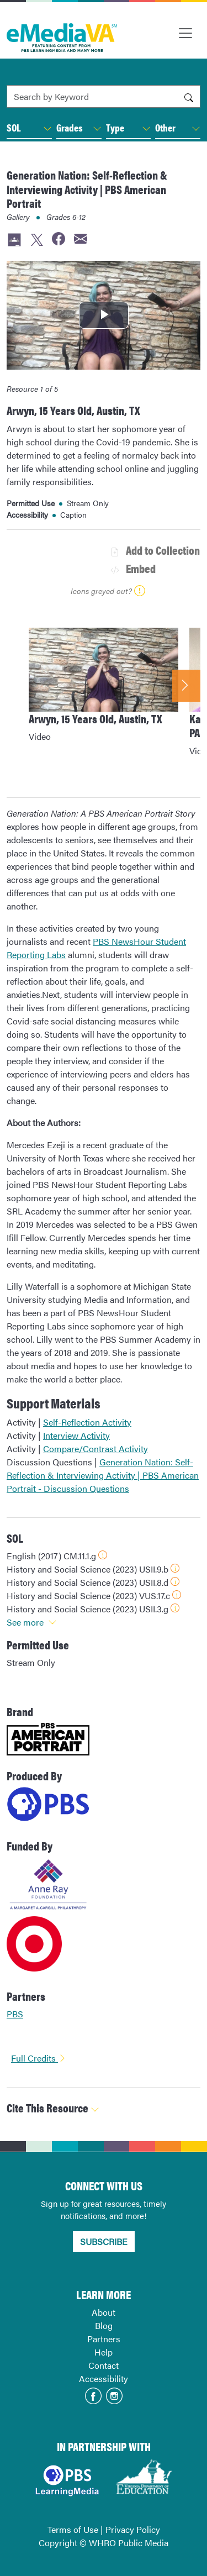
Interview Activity (76, 1435)
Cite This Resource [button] (53, 2108)
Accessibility (103, 2378)
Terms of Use (72, 2529)
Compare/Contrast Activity (95, 1448)
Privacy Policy (132, 2529)
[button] (47, 128)
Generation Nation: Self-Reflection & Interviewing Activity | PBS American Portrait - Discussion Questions (103, 1475)
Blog (104, 2325)
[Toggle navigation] (185, 33)
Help (103, 2352)
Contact (103, 2365)
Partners (103, 2338)
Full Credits (39, 2058)
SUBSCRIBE (104, 2241)
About (103, 2312)
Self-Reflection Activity (87, 1422)
